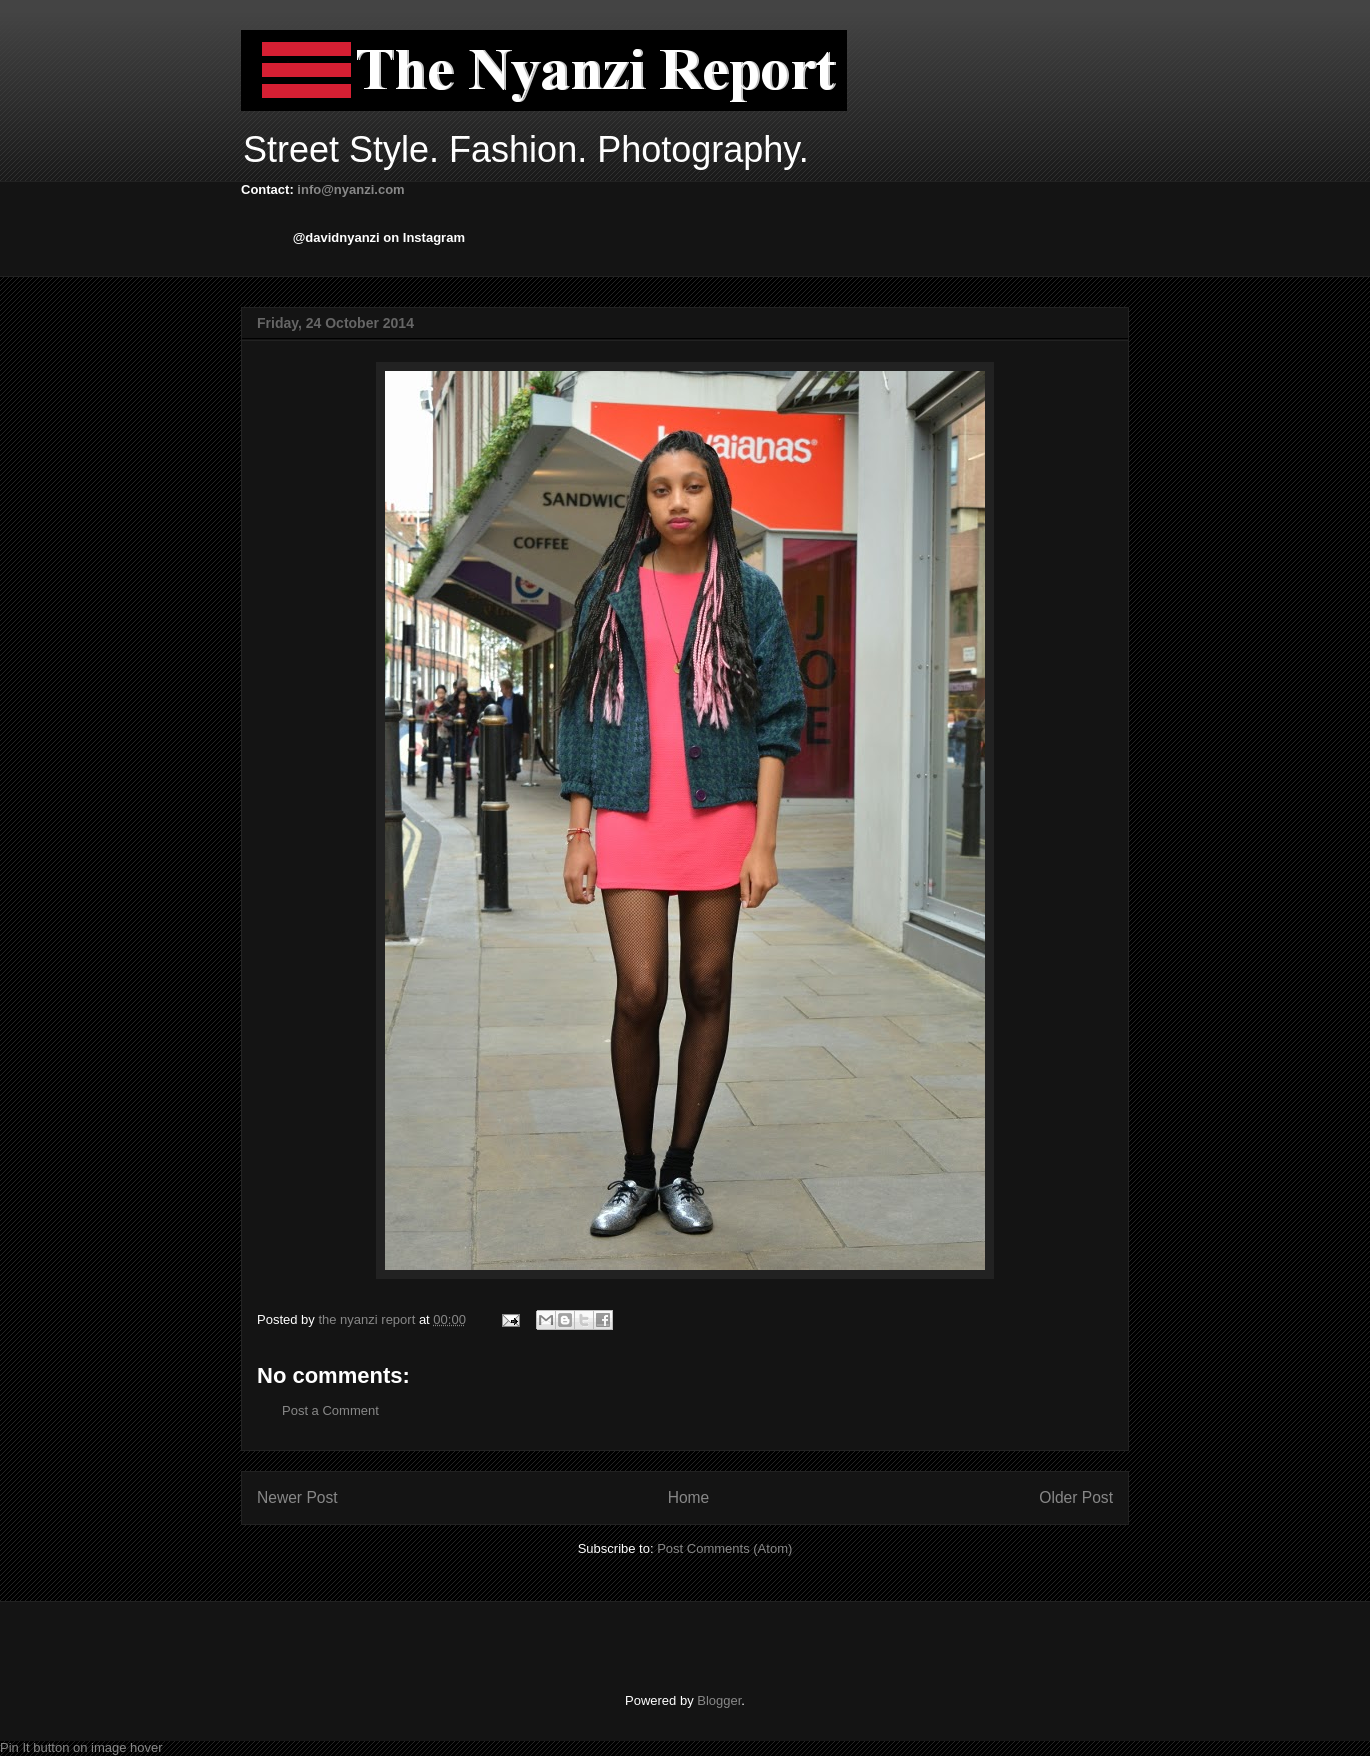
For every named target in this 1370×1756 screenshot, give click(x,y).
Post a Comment (330, 1410)
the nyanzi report (368, 1319)
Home (689, 1497)
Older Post (1076, 1497)
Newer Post (297, 1497)
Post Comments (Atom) (724, 1548)
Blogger (719, 1700)
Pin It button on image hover (81, 1747)
